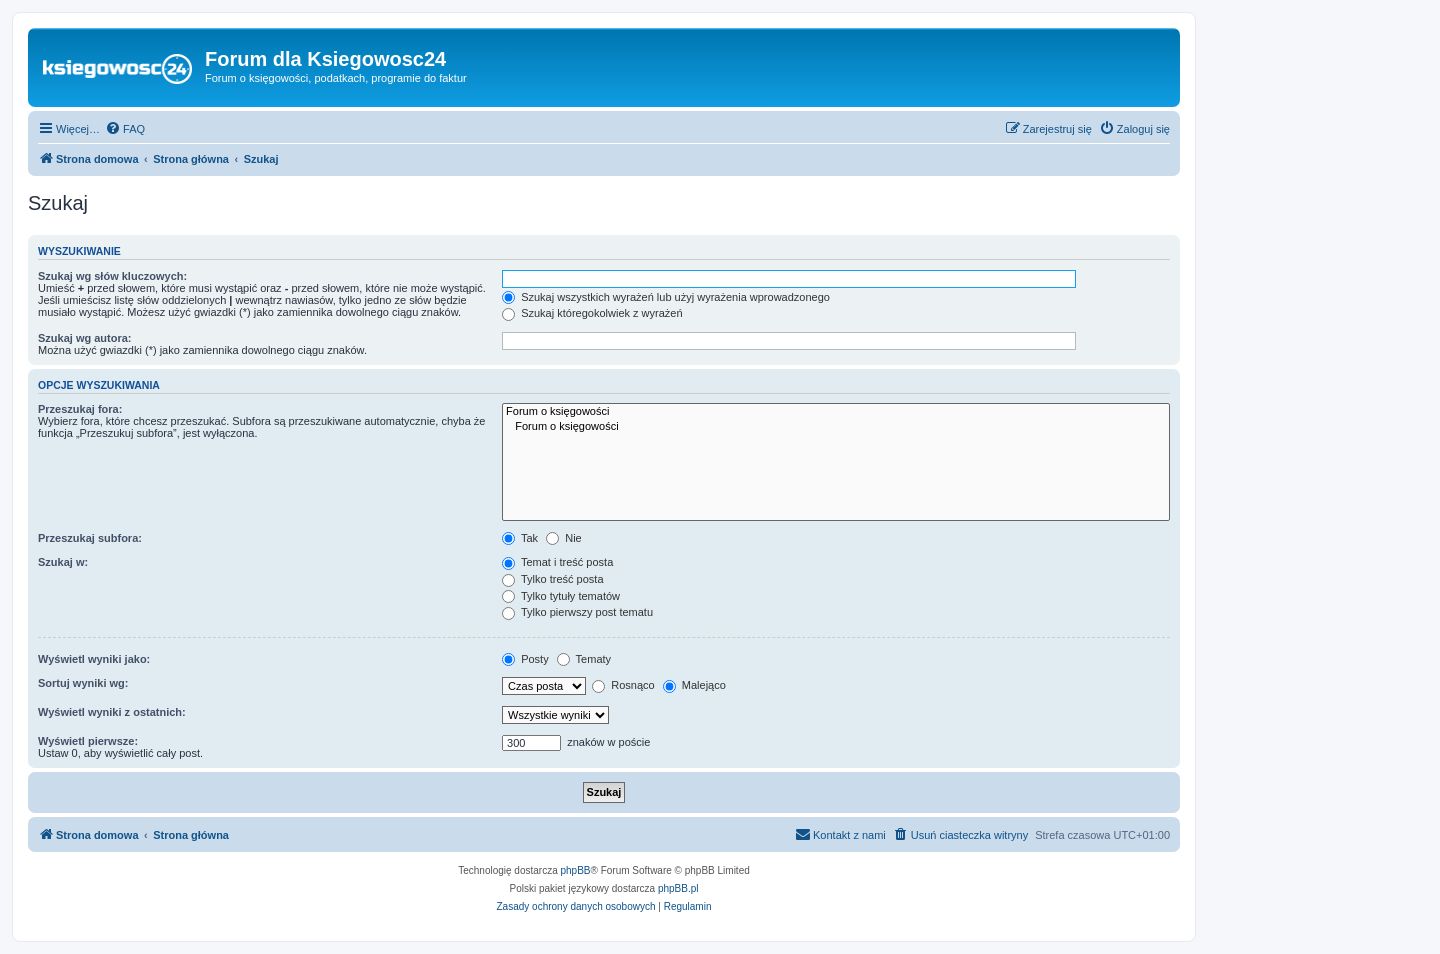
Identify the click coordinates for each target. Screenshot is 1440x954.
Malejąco (694, 685)
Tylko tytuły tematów (561, 596)
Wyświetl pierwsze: (88, 741)
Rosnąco (623, 685)
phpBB (576, 870)
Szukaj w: (63, 562)
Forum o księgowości (836, 412)
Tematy (584, 659)
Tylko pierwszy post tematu (577, 612)
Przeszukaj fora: (80, 409)
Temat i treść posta (557, 562)
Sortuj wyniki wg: (83, 683)
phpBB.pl (678, 888)
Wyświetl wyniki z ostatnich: (112, 712)
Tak (520, 538)
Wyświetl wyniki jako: (94, 659)
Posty (525, 659)
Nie (564, 538)
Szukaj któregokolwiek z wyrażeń (592, 313)
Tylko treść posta (552, 579)
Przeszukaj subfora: (90, 538)
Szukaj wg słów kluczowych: (112, 276)
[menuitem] (125, 129)
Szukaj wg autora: (85, 338)
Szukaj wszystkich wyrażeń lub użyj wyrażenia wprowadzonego (666, 297)
